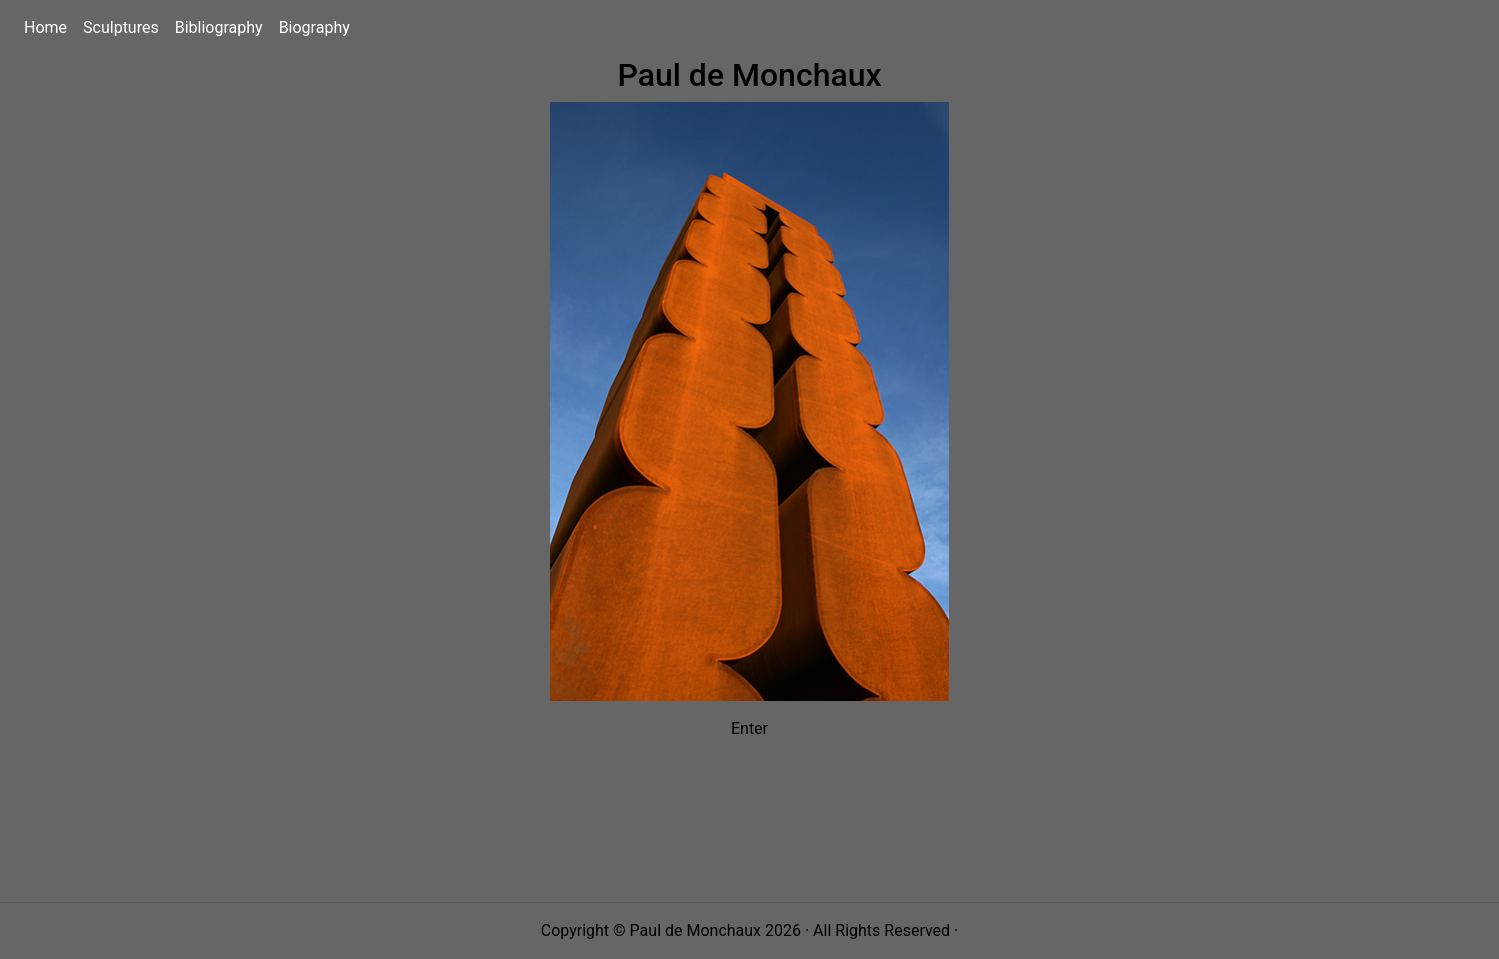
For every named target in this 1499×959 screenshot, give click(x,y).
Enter (749, 728)
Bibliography (223, 26)
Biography (318, 26)
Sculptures (125, 26)
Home (49, 26)
